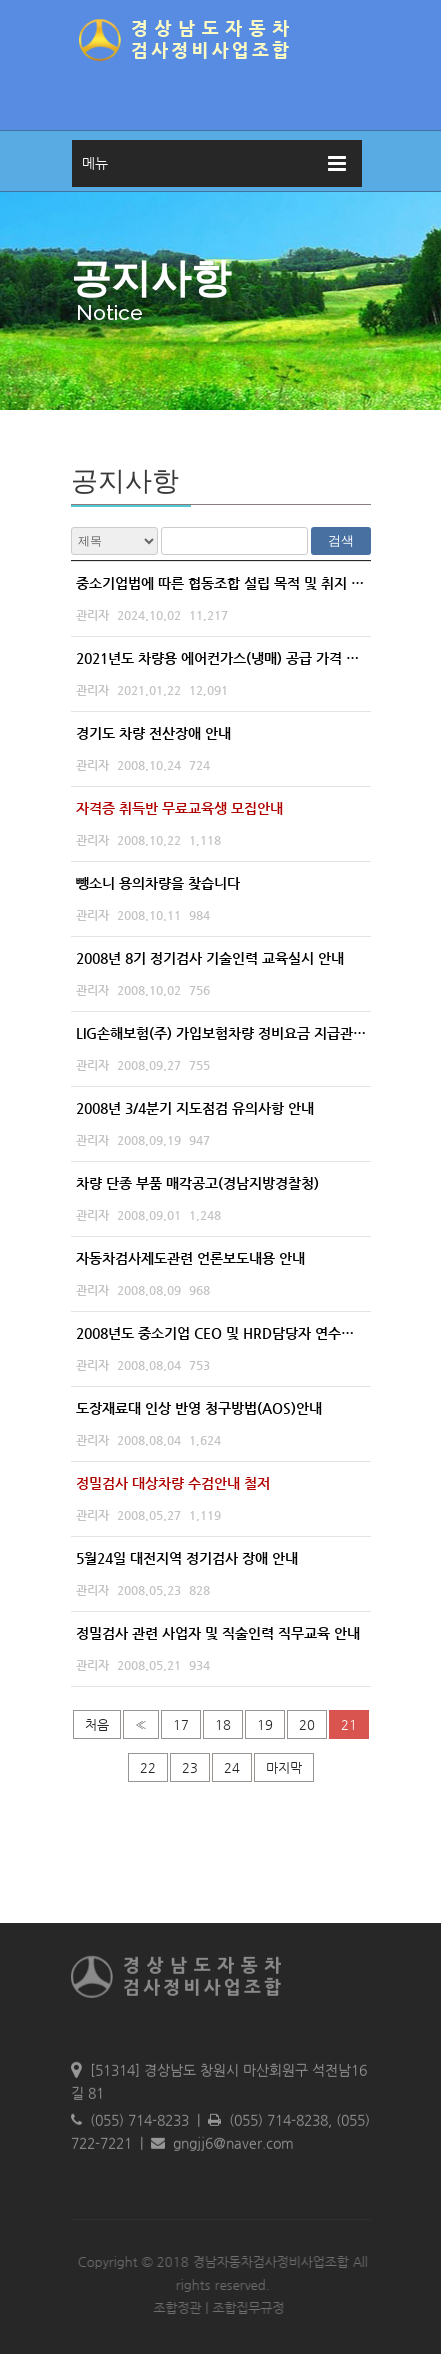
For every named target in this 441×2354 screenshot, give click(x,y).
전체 (114, 541)
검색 (341, 540)
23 (190, 1767)
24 (232, 1767)
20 (307, 1724)
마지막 (284, 1767)
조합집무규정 (245, 2307)
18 (223, 1724)
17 (181, 1724)
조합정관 (174, 2307)
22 (148, 1767)
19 (265, 1724)
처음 (97, 1724)
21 (349, 1724)
